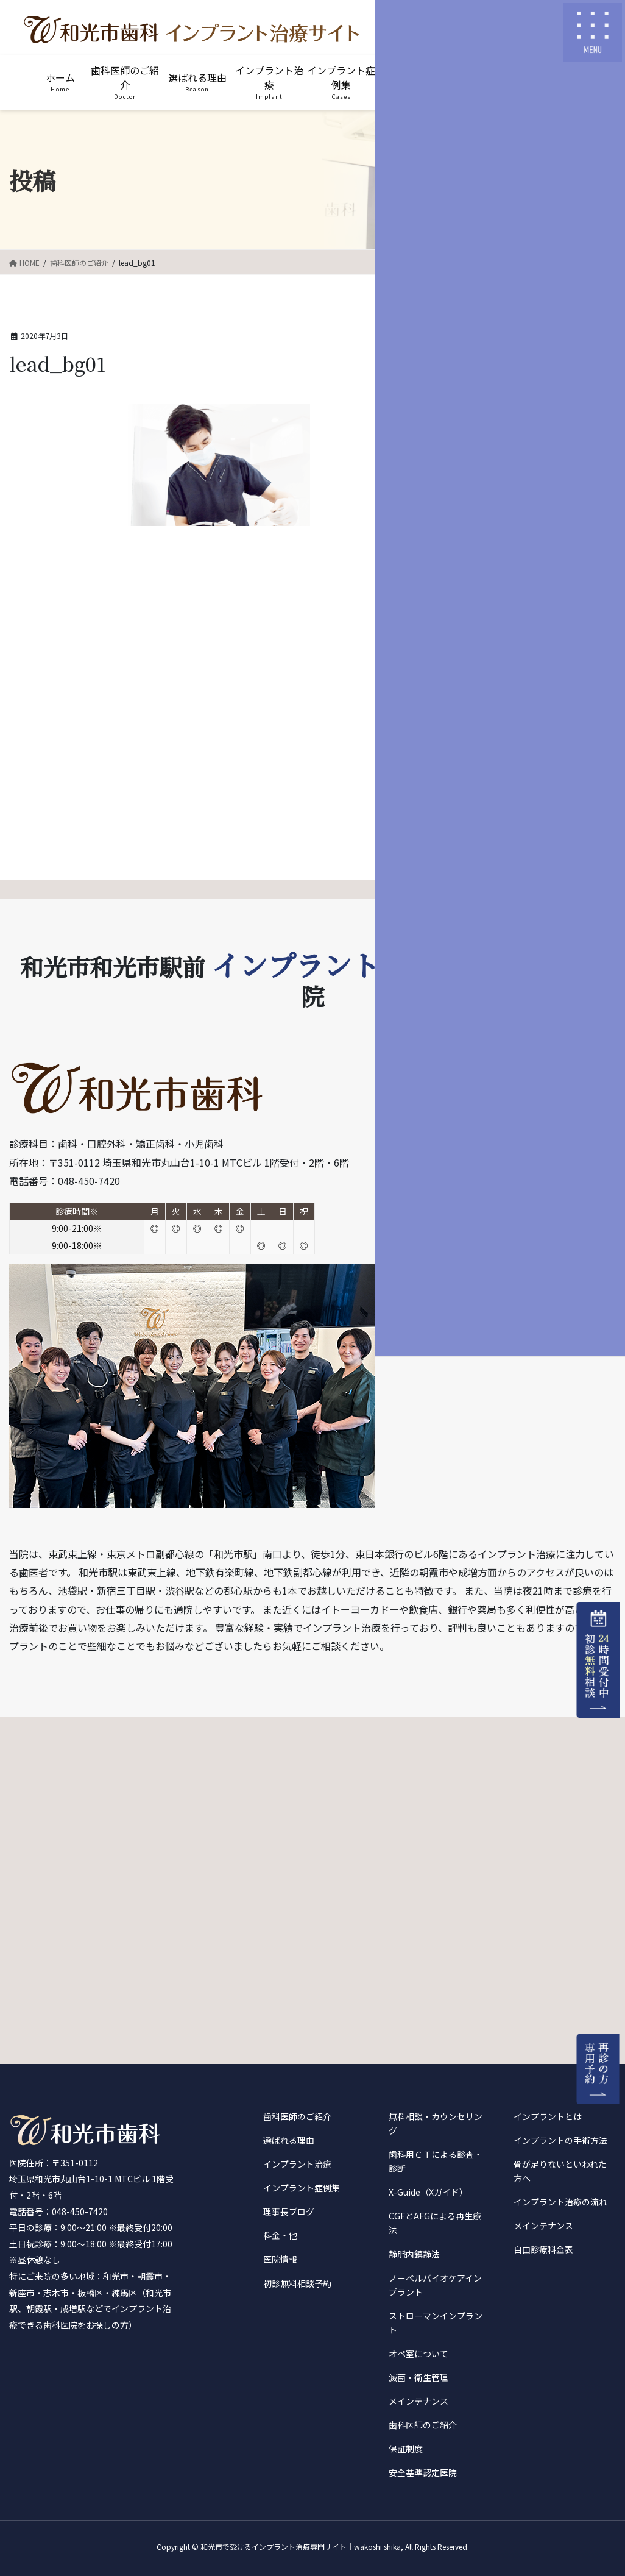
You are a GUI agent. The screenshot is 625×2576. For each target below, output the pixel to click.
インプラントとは (548, 2116)
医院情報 (280, 2259)
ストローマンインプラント (435, 2323)
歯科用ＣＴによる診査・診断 (435, 2161)
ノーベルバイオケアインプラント (435, 2285)
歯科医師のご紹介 (297, 2116)
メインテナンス (418, 2401)
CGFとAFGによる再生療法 (435, 2223)
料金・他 (280, 2235)
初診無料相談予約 (297, 2283)
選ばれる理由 (288, 2140)
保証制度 (406, 2449)
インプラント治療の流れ (560, 2202)
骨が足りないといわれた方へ (560, 2171)
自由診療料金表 (543, 2249)
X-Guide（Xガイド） (428, 2192)
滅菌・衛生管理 (418, 2377)
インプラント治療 (297, 2164)
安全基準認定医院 (423, 2472)
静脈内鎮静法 (414, 2254)
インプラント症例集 (301, 2188)
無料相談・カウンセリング (435, 2123)
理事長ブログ (288, 2211)
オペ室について (418, 2353)
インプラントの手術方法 (560, 2140)
